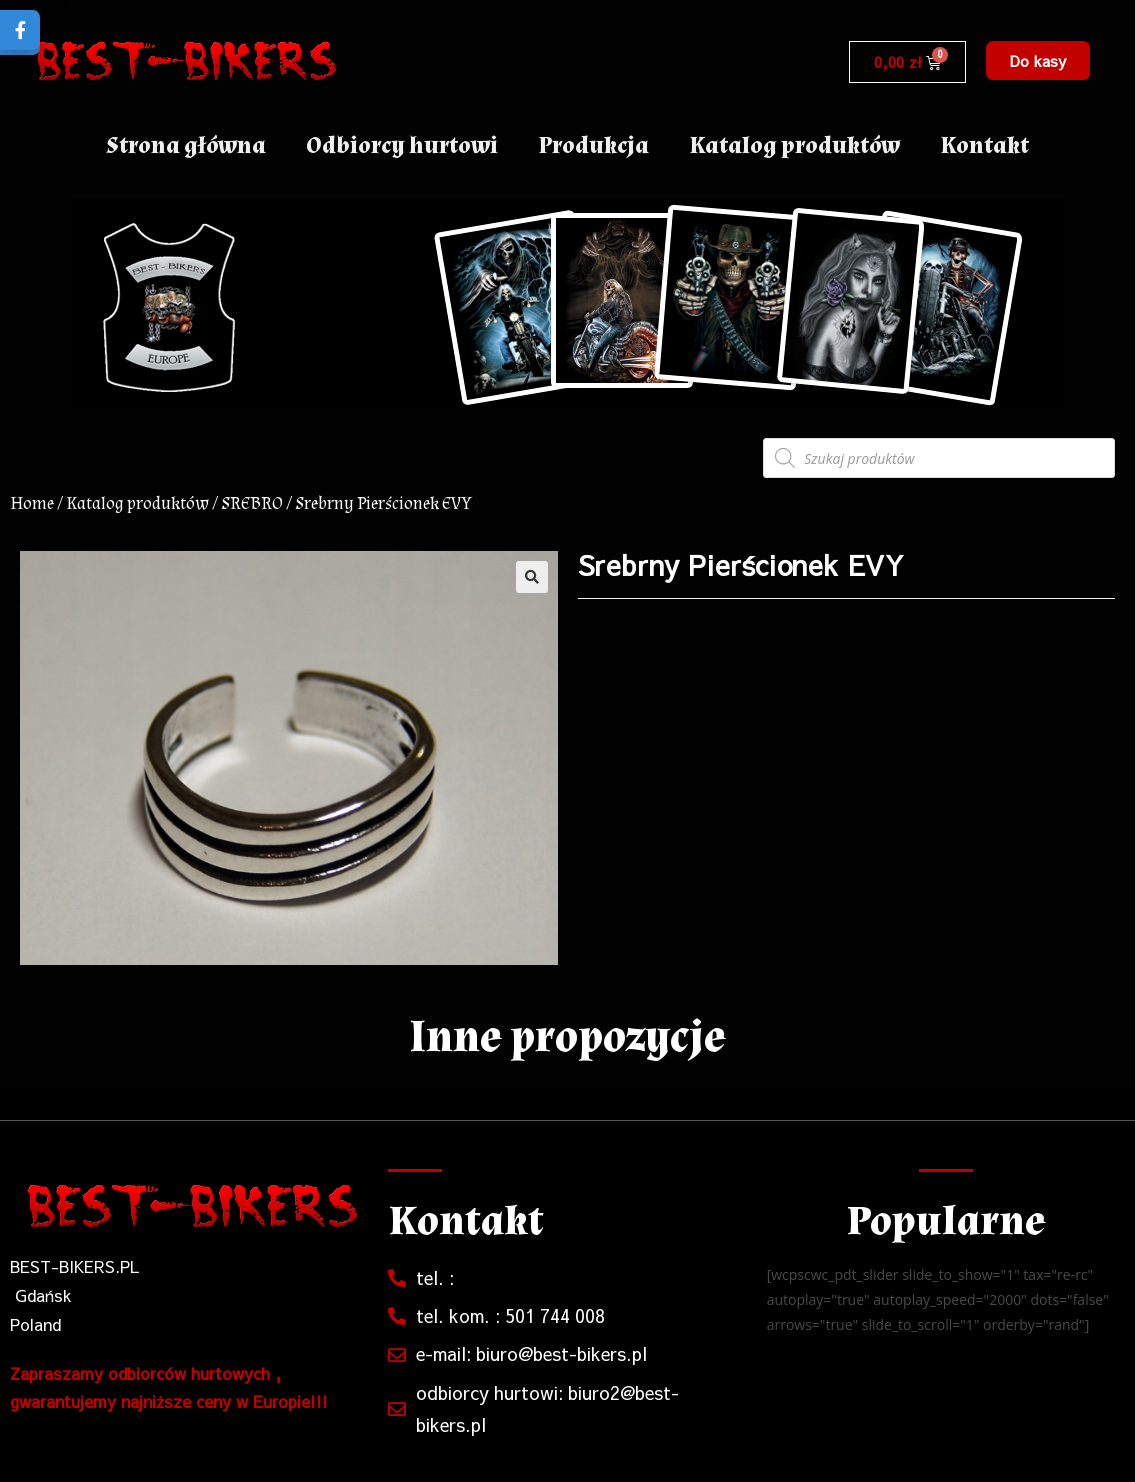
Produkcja (593, 145)
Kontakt (984, 145)
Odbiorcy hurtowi (402, 145)
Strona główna (186, 145)
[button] (1038, 60)
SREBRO (252, 503)
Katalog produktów (794, 145)
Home (32, 503)
